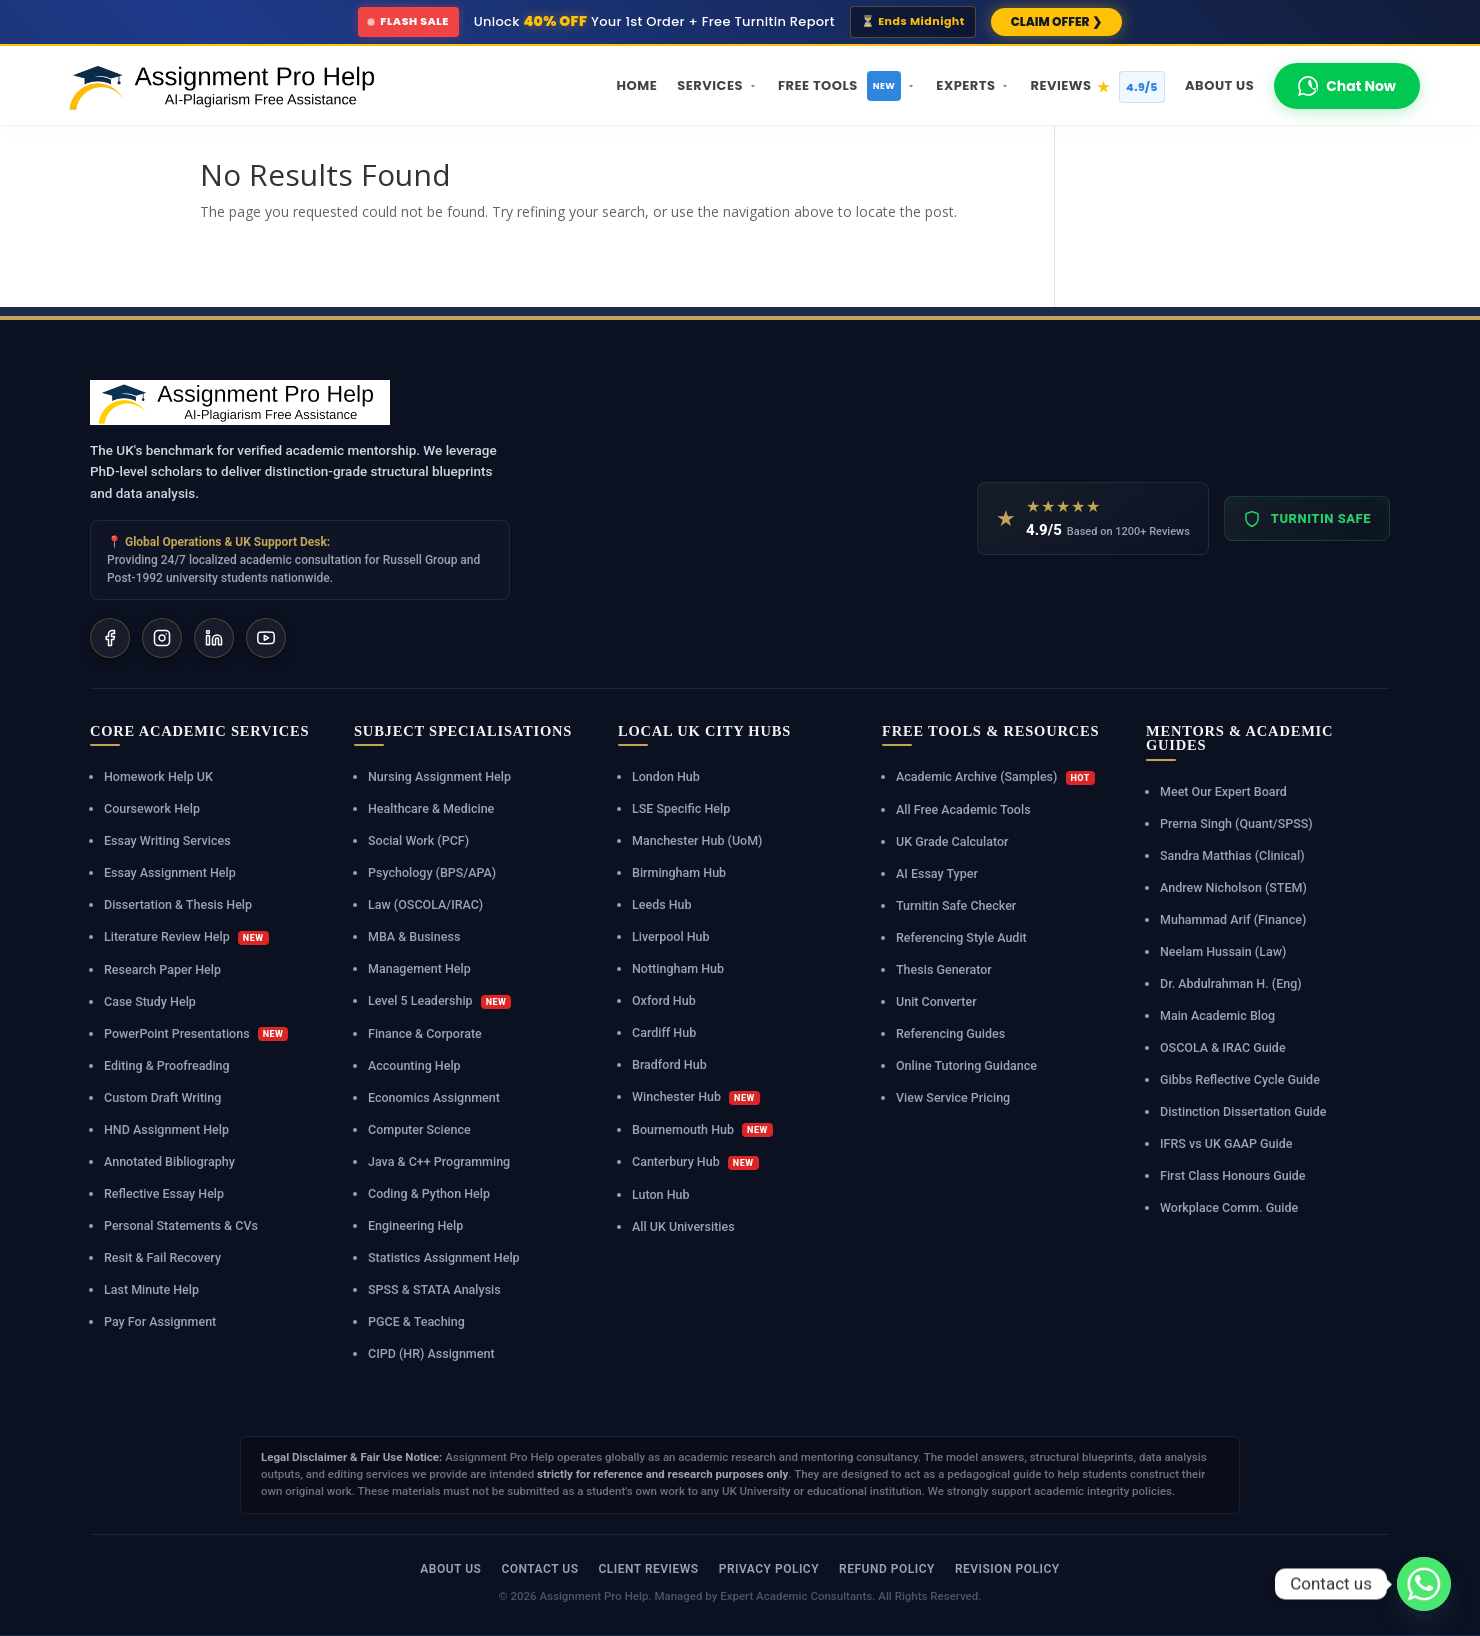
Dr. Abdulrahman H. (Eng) (1231, 983)
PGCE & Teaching (416, 1321)
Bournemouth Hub (702, 1130)
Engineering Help (415, 1225)
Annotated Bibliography (169, 1161)
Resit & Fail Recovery (162, 1257)
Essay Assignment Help (170, 872)
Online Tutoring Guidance (966, 1065)
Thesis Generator (944, 969)
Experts (973, 85)
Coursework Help (152, 808)
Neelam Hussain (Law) (1223, 951)
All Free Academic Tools (963, 809)
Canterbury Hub (695, 1162)
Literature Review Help (186, 937)
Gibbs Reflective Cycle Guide (1240, 1079)
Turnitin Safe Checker (956, 905)
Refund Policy (887, 1569)
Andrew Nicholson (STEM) (1233, 887)
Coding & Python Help (429, 1193)
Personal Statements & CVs (181, 1225)
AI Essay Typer (937, 873)
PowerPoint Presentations (196, 1034)
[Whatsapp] (1424, 1584)
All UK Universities (683, 1226)
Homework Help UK (158, 776)
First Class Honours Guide (1233, 1175)
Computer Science (419, 1129)
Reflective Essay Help (164, 1193)
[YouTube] (266, 638)
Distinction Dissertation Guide (1243, 1111)
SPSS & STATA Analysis (434, 1289)
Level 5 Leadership (439, 1001)
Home (637, 85)
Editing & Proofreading (167, 1065)
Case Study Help (150, 1001)
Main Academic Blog (1217, 1015)
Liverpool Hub (671, 936)
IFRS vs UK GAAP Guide (1226, 1143)
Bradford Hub (669, 1064)
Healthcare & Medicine (431, 808)
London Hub (666, 776)
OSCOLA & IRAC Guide (1223, 1047)
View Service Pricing (953, 1097)
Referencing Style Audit (961, 937)
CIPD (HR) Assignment (431, 1353)
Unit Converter (936, 1001)
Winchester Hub (696, 1097)
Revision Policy (1007, 1569)
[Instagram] (162, 638)
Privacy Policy (769, 1569)
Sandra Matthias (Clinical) (1232, 855)
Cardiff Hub (664, 1032)
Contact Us (539, 1569)
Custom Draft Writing (162, 1097)
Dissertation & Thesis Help (178, 904)
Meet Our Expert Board (1223, 791)
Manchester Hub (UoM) (697, 840)
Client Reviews (648, 1569)
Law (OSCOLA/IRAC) (425, 904)
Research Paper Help (162, 969)
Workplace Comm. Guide (1229, 1207)
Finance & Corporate (425, 1033)
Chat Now (1347, 86)
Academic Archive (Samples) (995, 777)
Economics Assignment (434, 1097)
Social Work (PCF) (418, 840)
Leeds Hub (662, 904)
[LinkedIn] (214, 638)
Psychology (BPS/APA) (432, 872)
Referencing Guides (950, 1033)
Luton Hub (661, 1194)
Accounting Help (414, 1065)
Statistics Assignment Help (444, 1257)
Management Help (419, 968)
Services (717, 85)
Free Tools (847, 86)
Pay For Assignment (160, 1321)
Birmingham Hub (679, 872)
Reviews (1097, 87)
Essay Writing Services (167, 840)
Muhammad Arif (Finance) (1233, 919)
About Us (1219, 85)
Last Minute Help (151, 1289)
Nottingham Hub (678, 968)
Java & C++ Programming (439, 1161)
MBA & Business (414, 936)
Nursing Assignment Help (439, 776)
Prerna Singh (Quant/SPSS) (1236, 823)
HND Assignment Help (166, 1129)
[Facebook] (110, 638)
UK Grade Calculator (952, 841)
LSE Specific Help (681, 808)
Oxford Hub (664, 1000)
